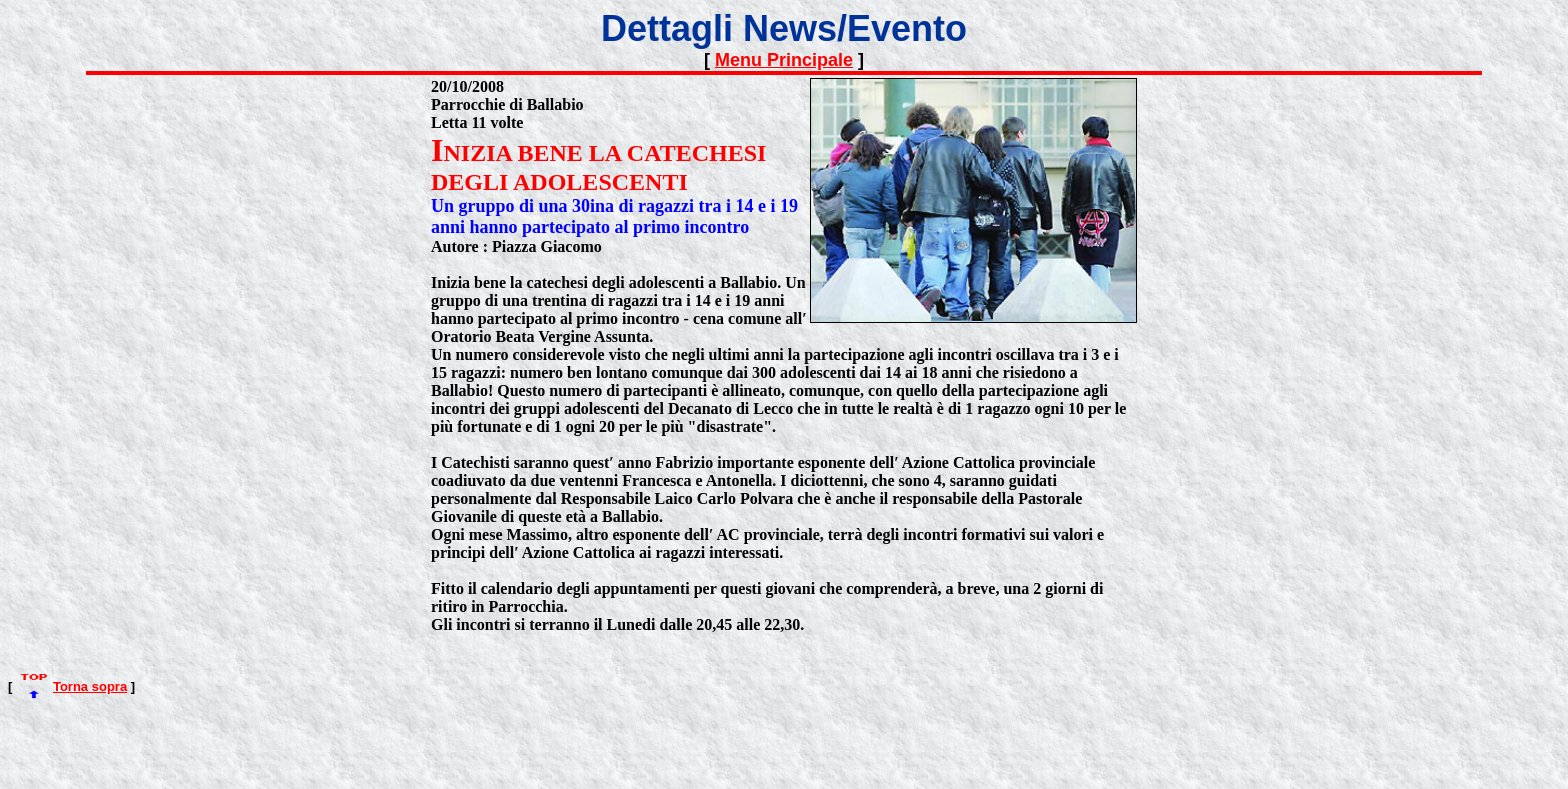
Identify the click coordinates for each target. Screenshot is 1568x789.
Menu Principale (784, 60)
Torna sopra (90, 686)
